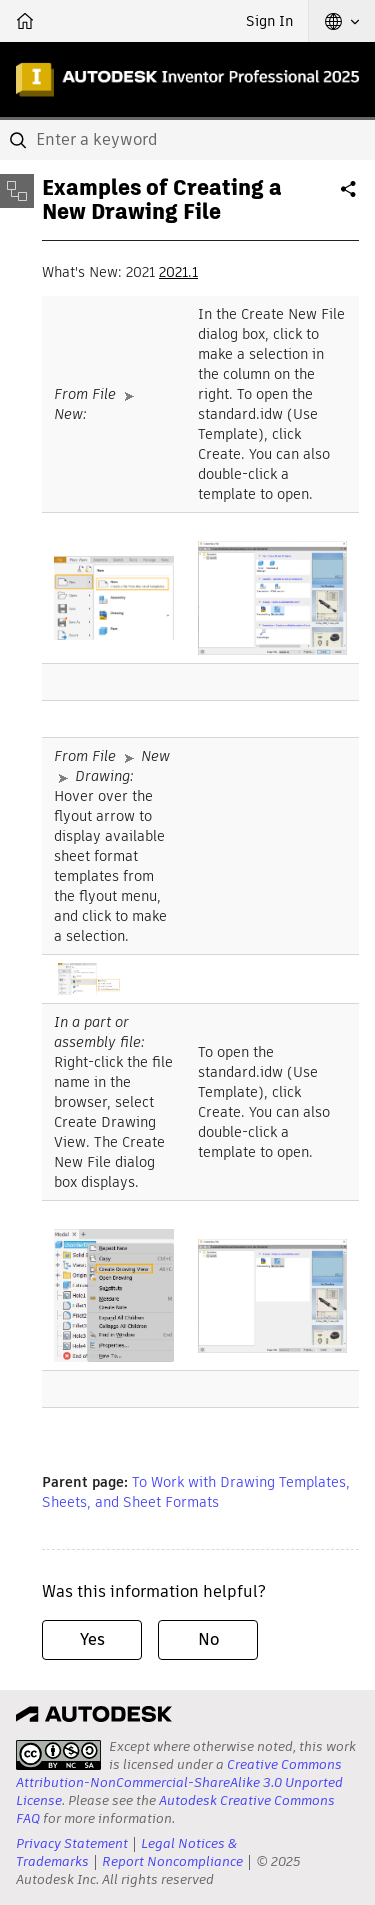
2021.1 (178, 272)
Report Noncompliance (172, 1861)
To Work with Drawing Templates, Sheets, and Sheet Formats (196, 1492)
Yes (92, 1639)
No (208, 1639)
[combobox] (187, 140)
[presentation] (58, 1755)
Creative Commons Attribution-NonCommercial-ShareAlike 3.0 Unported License (179, 1782)
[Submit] (20, 140)
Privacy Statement (72, 1843)
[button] (342, 21)
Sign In (269, 21)
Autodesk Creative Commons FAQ (175, 1809)
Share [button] (350, 197)
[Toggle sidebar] (17, 191)
